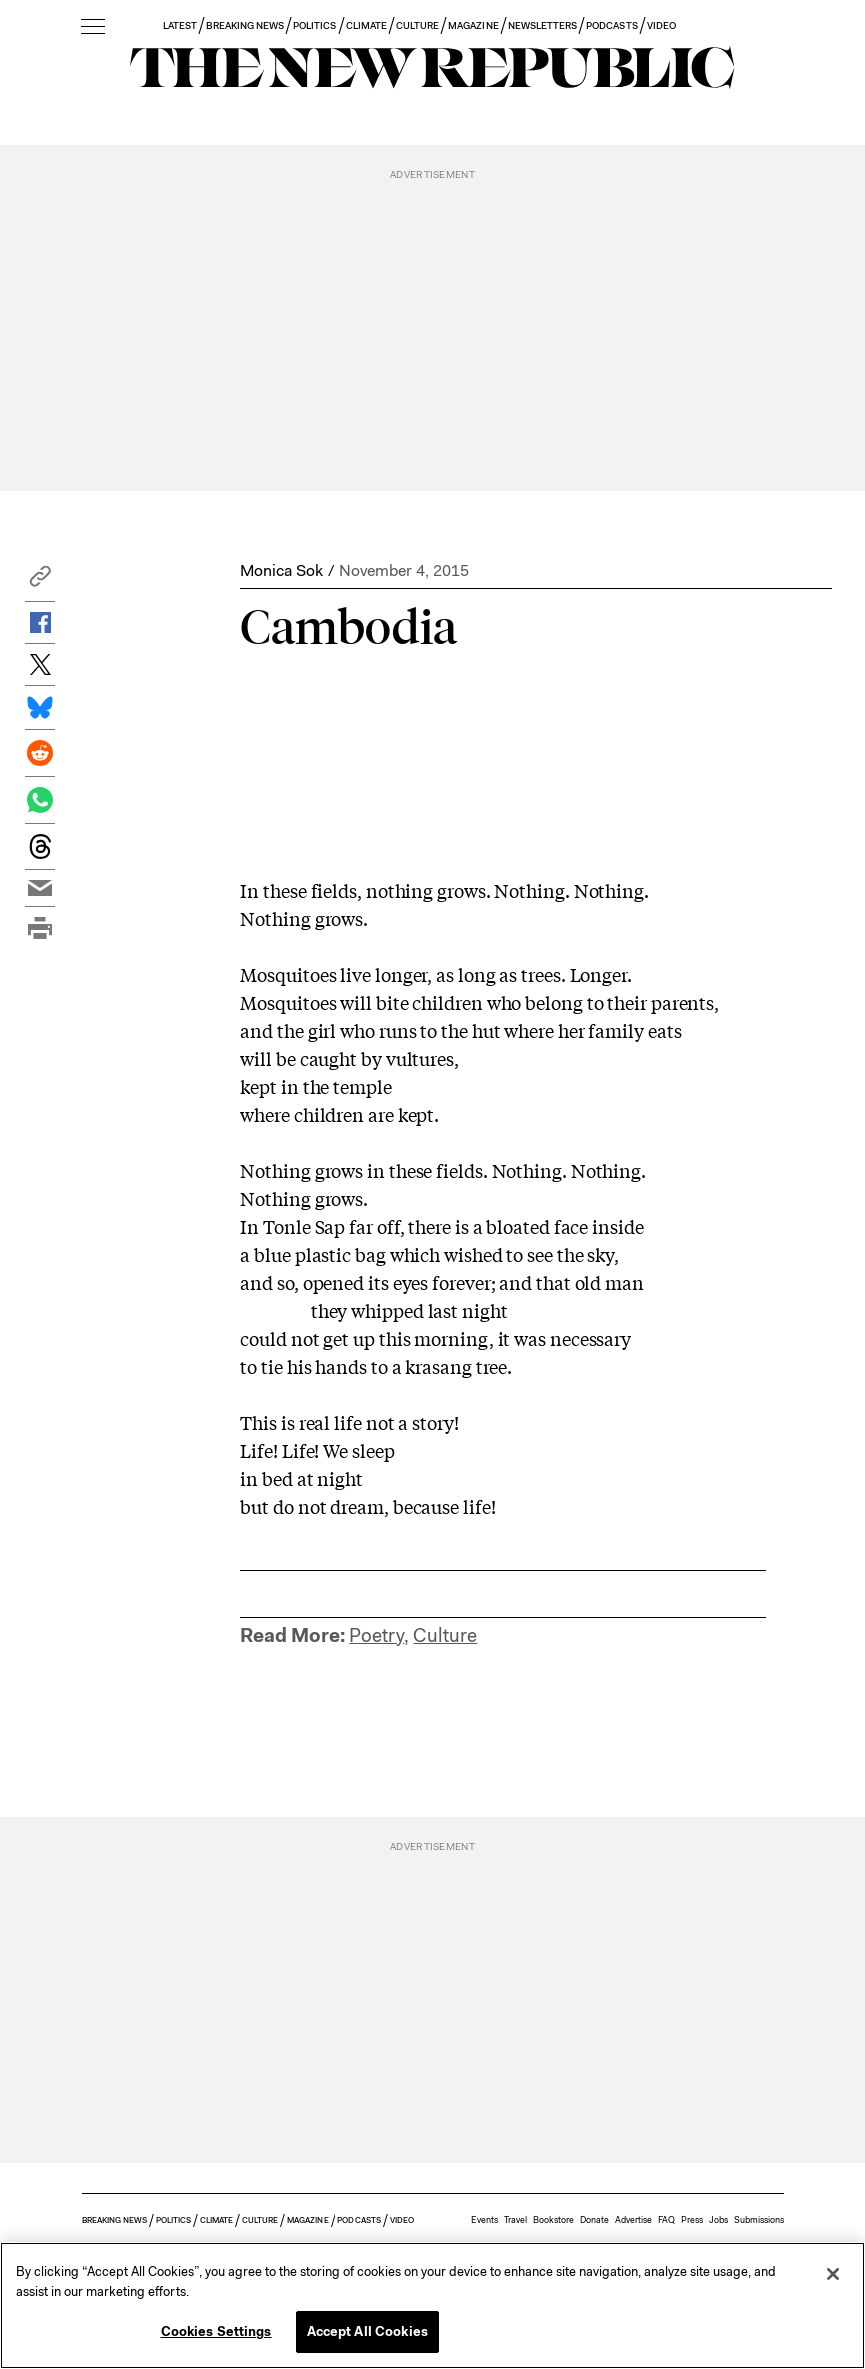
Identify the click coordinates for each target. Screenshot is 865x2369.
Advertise (633, 2220)
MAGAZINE (473, 25)
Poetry (376, 1635)
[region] (432, 2305)
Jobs (718, 2220)
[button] (40, 581)
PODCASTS (611, 25)
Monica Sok (281, 570)
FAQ (666, 2220)
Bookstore (553, 2220)
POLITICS (314, 25)
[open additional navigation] (93, 27)
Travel (515, 2220)
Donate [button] (594, 2220)
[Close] (833, 2274)
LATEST (180, 25)
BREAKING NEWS (245, 25)
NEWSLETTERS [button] (543, 25)
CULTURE (417, 25)
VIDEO (661, 25)
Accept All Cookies (367, 2331)
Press (692, 2220)
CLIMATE (366, 25)
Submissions (759, 2220)
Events (484, 2220)
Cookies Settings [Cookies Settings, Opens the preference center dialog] (216, 2331)
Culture (445, 1635)
